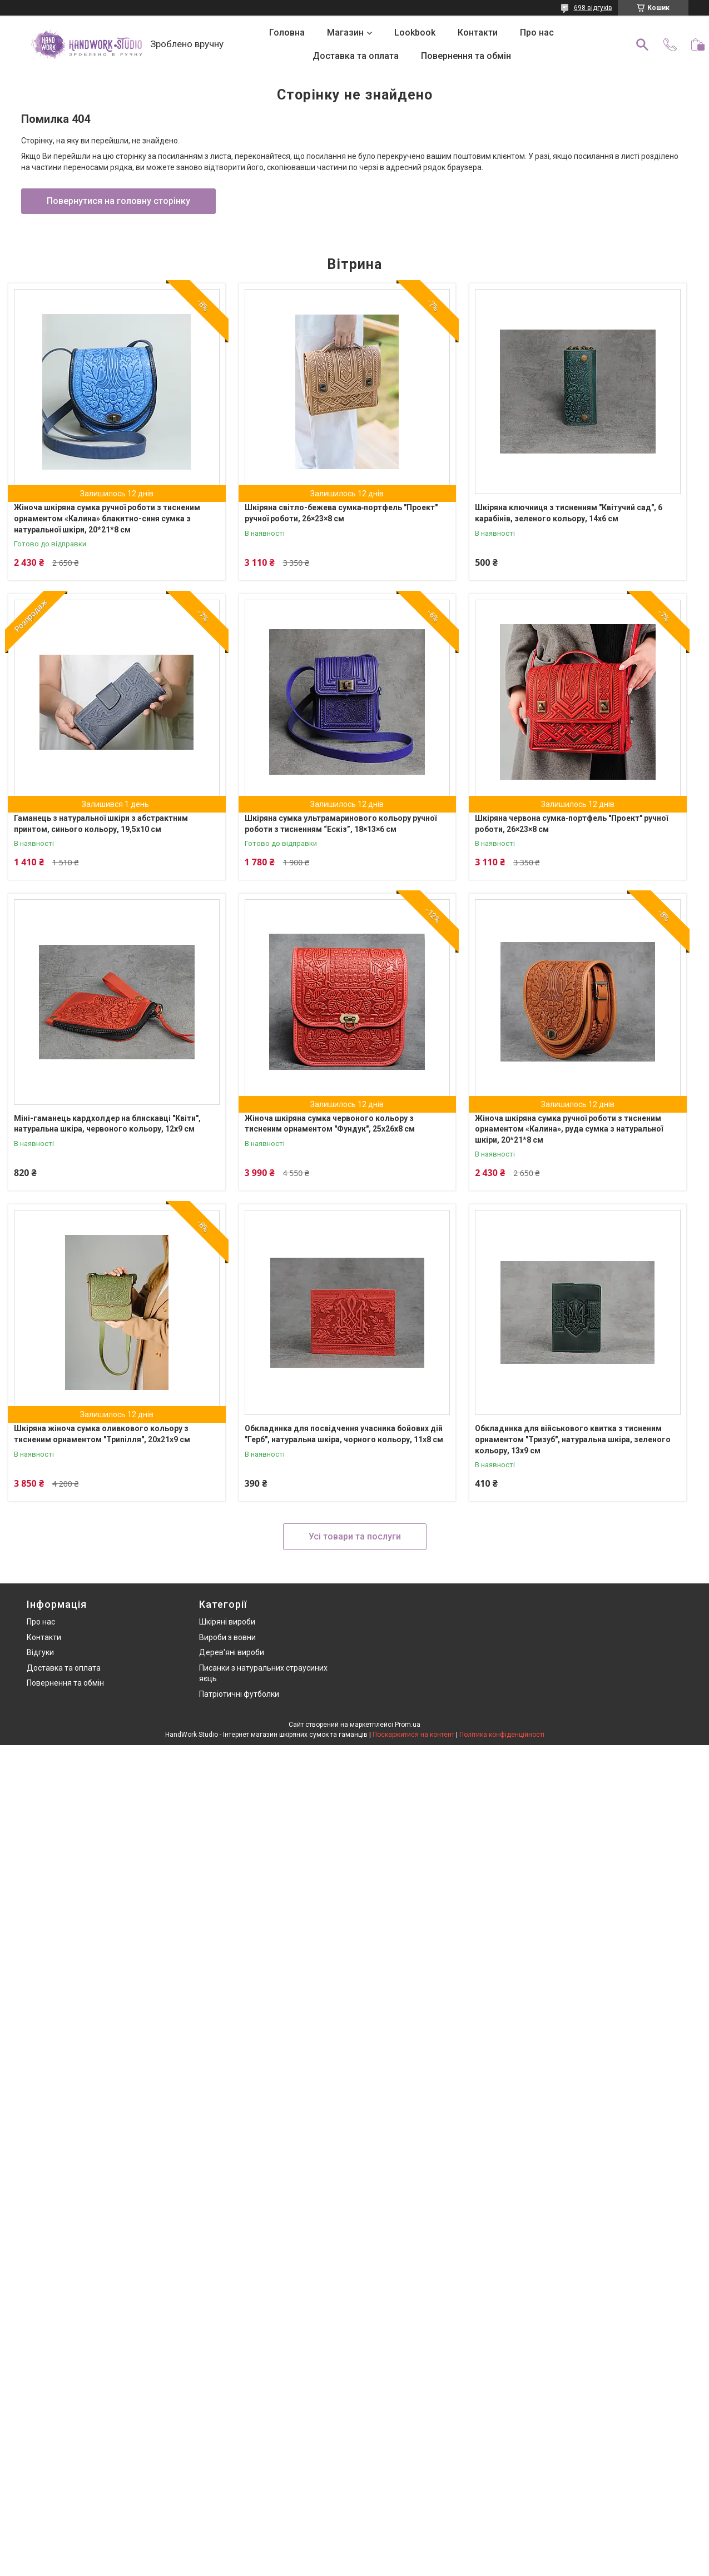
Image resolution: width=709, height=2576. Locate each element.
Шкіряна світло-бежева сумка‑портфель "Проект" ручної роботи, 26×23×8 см (341, 513)
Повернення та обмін (466, 56)
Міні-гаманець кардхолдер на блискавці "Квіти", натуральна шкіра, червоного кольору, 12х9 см (107, 1124)
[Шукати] (642, 44)
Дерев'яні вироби (231, 1652)
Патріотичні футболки (239, 1694)
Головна (287, 32)
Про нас (537, 32)
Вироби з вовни (227, 1637)
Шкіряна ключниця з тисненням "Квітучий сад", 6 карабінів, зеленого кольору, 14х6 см (568, 513)
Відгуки (40, 1652)
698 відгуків (593, 8)
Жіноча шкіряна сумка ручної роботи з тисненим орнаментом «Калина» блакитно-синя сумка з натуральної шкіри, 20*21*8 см (107, 518)
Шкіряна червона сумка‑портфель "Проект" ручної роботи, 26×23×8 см (571, 824)
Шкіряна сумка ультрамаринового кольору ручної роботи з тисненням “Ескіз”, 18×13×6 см (341, 824)
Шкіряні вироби (227, 1621)
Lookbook (414, 32)
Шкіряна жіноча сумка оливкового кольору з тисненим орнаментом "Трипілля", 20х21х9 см (102, 1434)
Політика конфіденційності (501, 1734)
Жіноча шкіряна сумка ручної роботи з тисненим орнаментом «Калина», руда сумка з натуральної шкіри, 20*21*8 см (569, 1129)
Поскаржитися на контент (413, 1734)
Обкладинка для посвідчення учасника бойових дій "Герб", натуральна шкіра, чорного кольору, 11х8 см (344, 1434)
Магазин (345, 32)
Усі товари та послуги (355, 1536)
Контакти (478, 32)
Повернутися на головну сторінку (118, 201)
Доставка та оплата (356, 56)
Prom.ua (407, 1724)
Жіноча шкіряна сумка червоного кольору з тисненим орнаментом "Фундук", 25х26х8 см (330, 1124)
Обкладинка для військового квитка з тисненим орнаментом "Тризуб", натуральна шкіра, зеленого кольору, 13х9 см (573, 1439)
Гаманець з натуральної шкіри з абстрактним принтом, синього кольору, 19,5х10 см (101, 824)
